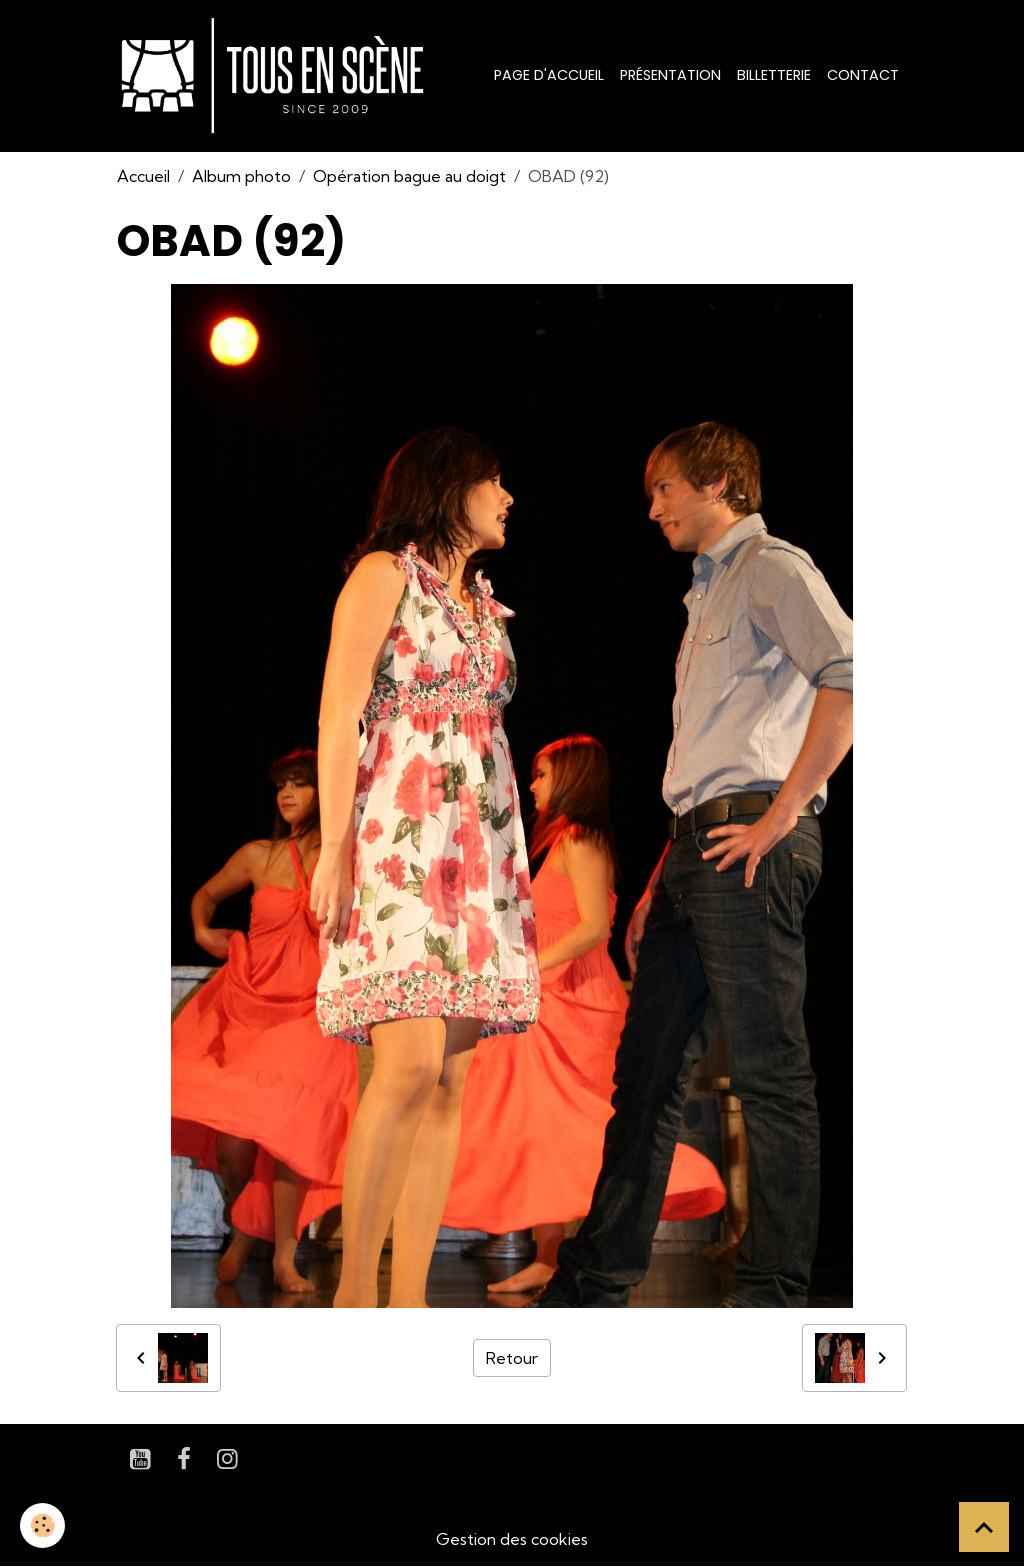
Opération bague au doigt (409, 176)
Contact (863, 75)
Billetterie (774, 75)
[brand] (276, 76)
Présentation (670, 75)
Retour (512, 1358)
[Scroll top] (984, 1527)
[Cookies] (42, 1525)
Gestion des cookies (512, 1539)
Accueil (143, 176)
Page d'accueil (549, 75)
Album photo (241, 176)
